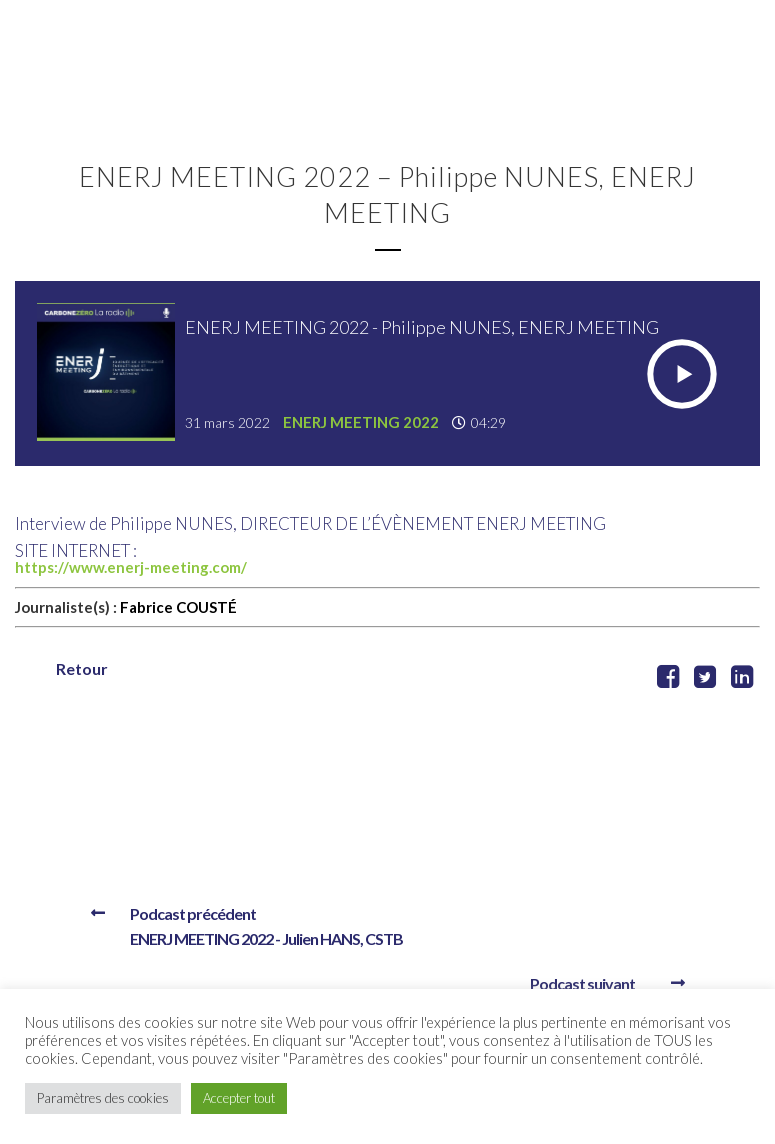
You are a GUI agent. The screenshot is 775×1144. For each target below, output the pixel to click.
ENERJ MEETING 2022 (361, 422)
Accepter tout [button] (239, 1098)
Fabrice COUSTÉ (178, 607)
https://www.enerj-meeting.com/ (132, 567)
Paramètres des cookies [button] (103, 1098)
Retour (82, 668)
